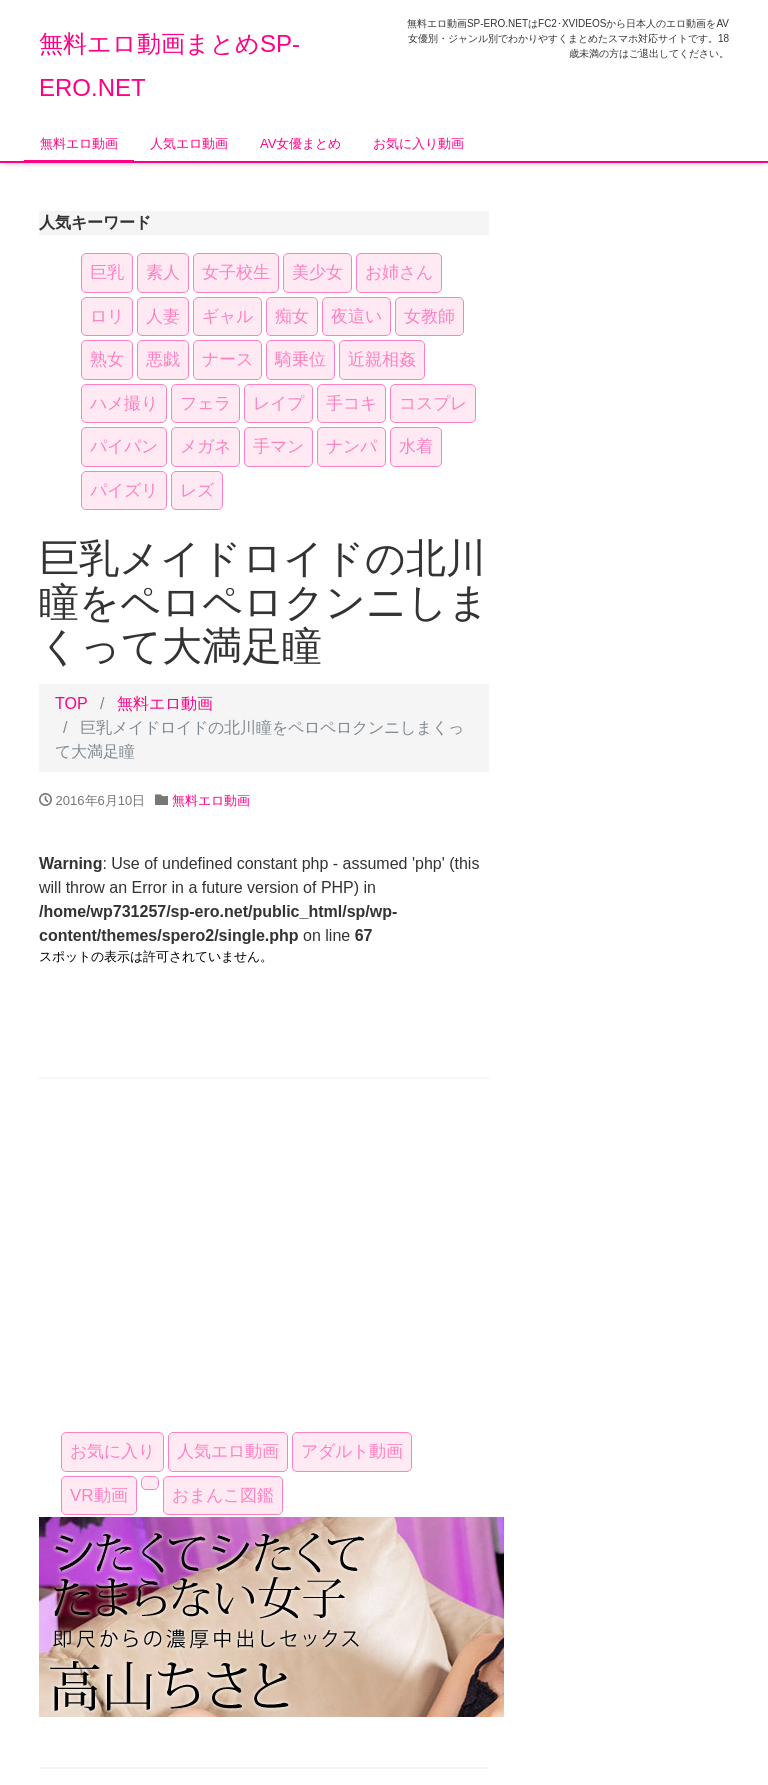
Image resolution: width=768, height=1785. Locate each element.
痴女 (292, 316)
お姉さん (399, 272)
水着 (416, 446)
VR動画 (99, 1495)
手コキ (351, 403)
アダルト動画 (352, 1451)
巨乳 (107, 272)
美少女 (317, 272)
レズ (197, 490)
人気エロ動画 (189, 143)
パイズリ (124, 490)
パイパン (124, 446)
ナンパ (351, 446)
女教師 (429, 316)
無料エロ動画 (79, 143)
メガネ (205, 446)
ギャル (227, 316)
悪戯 (163, 359)
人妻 (163, 316)
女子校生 (236, 272)
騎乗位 (300, 359)
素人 (163, 272)
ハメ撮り (124, 403)
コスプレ (433, 403)
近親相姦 (382, 359)
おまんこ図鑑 (223, 1495)
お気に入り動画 (418, 143)
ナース (227, 359)
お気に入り (112, 1451)
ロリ (107, 316)
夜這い (356, 316)
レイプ (278, 403)
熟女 (107, 359)
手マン (278, 446)
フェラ (205, 403)
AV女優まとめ (300, 143)
